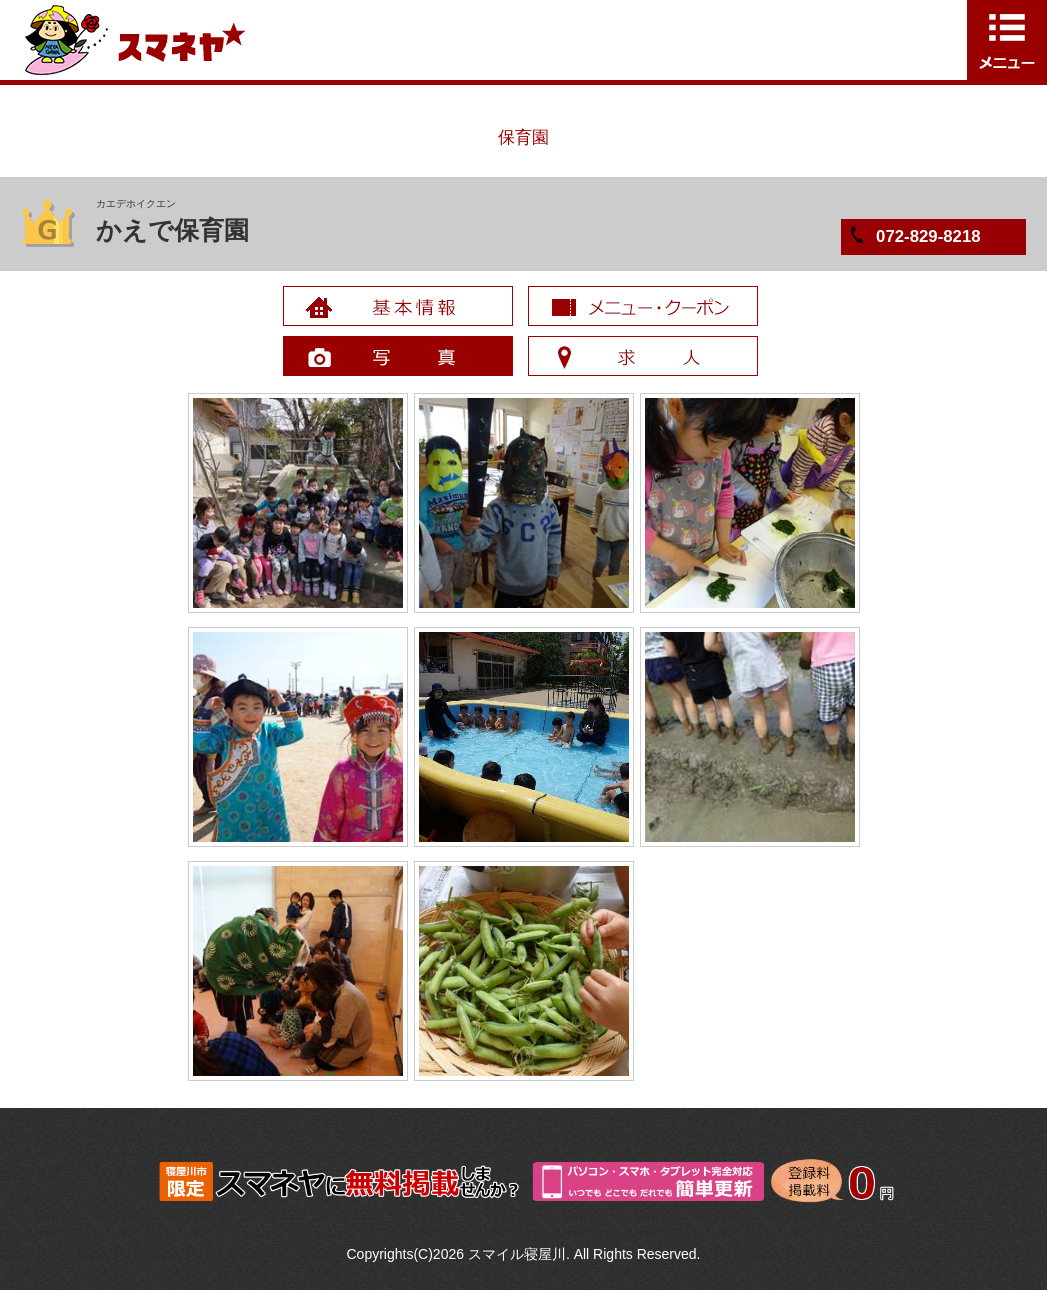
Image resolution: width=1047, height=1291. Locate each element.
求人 (643, 356)
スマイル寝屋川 (517, 1254)
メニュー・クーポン (643, 306)
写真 (398, 356)
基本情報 (398, 306)
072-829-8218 (928, 236)
